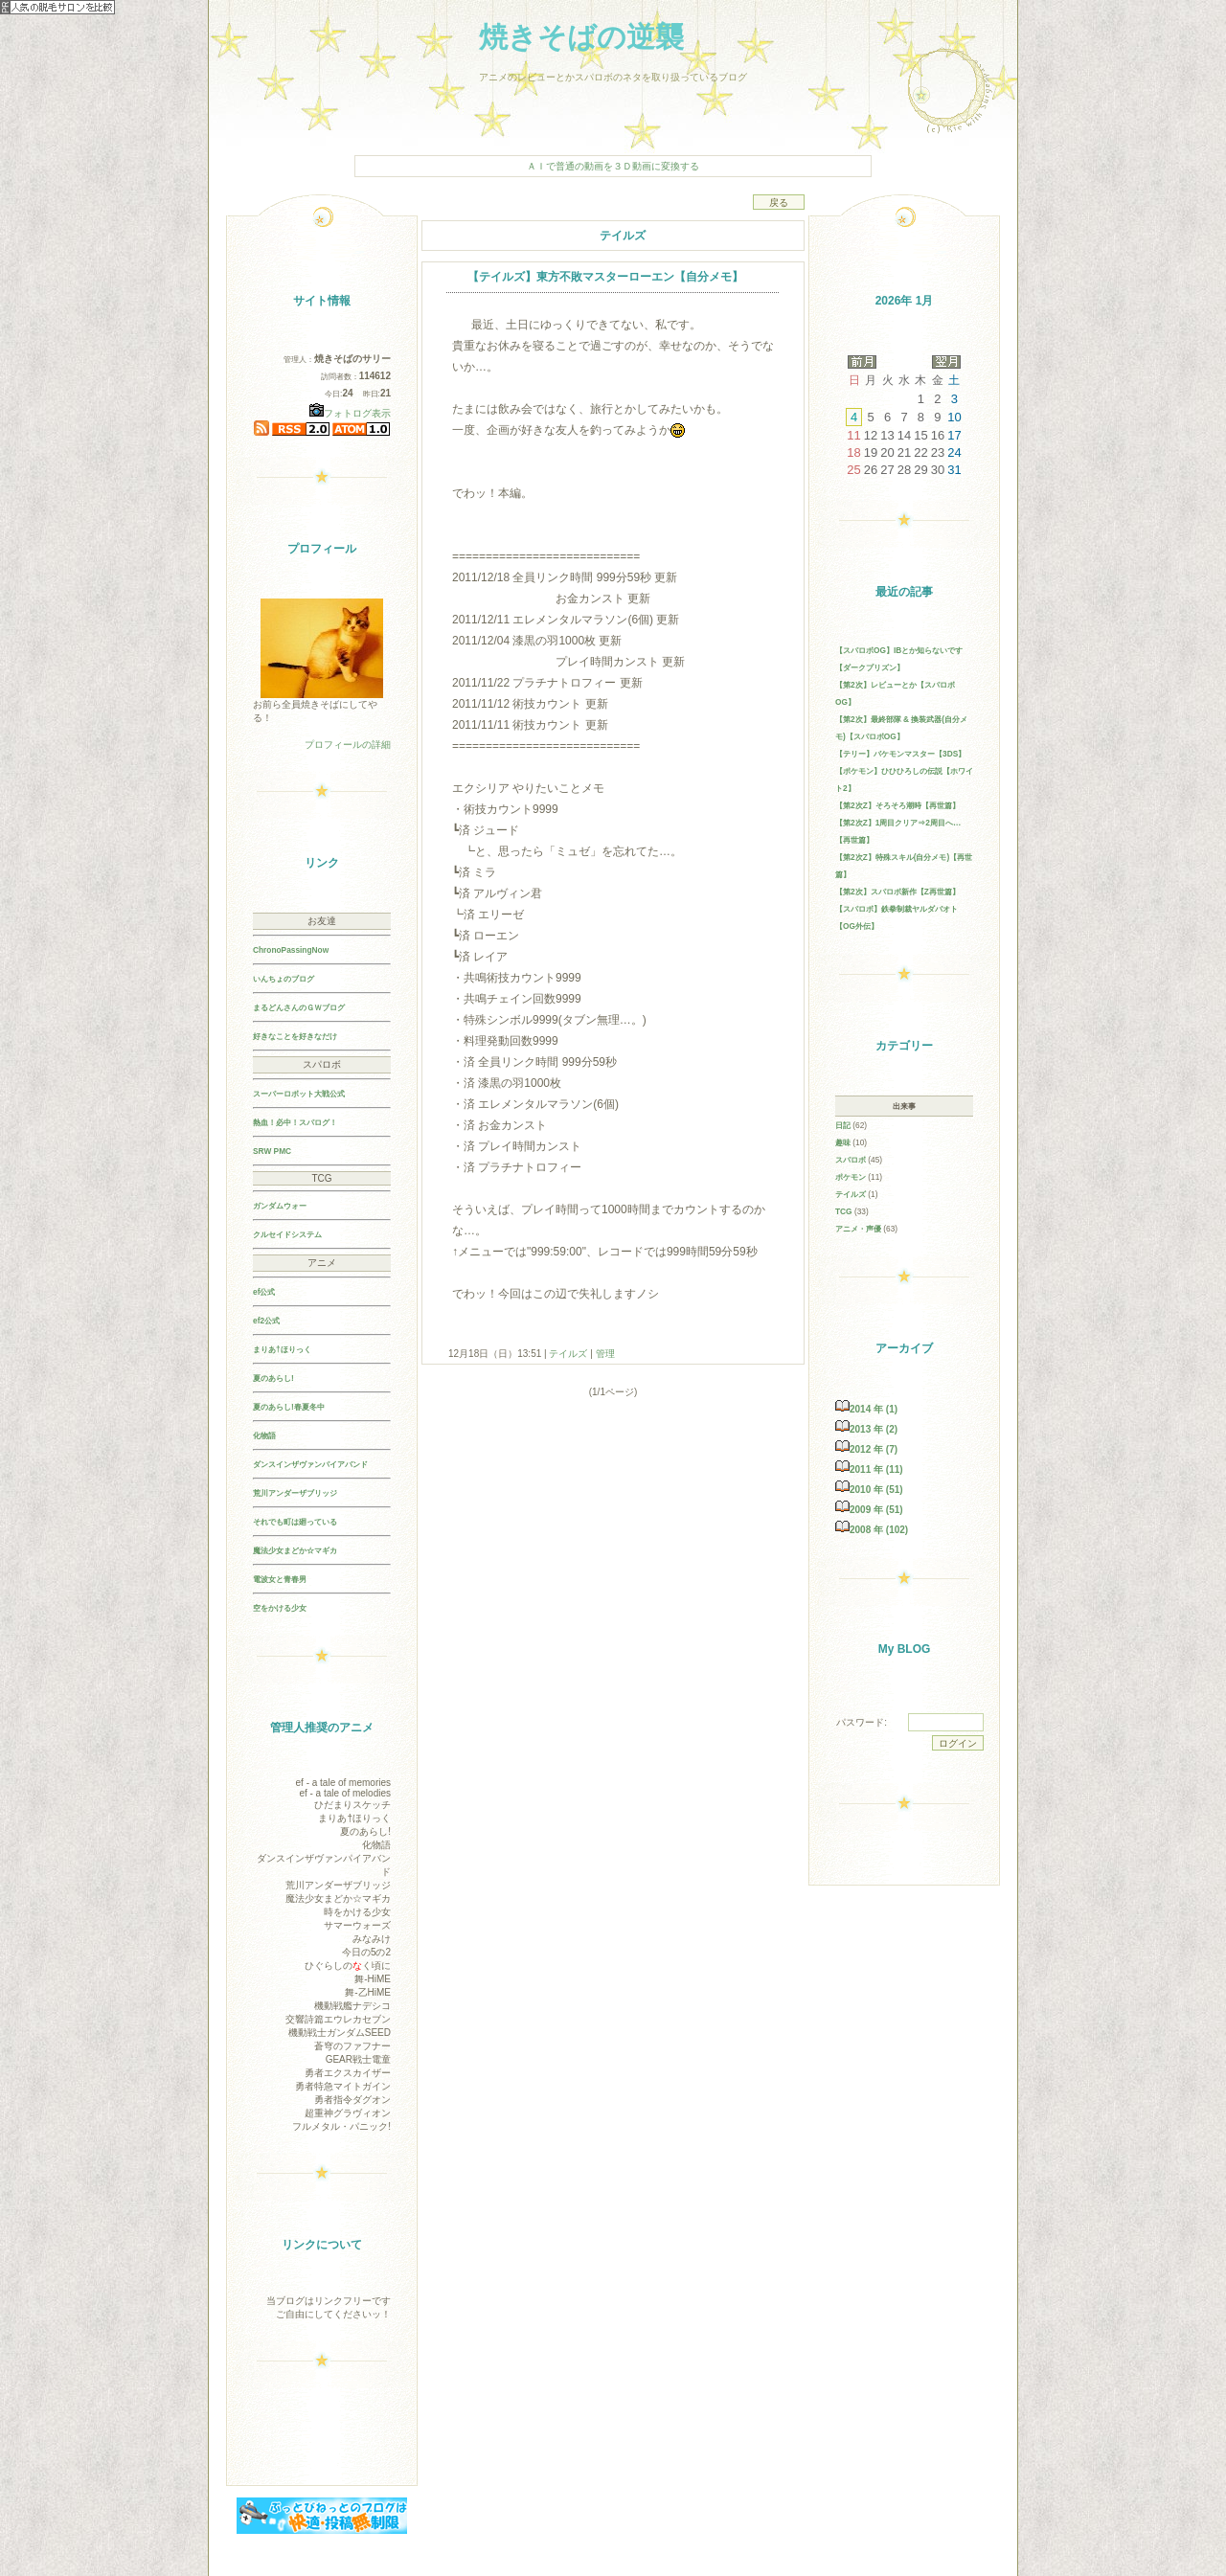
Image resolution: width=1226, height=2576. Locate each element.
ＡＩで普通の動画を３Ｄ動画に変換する (613, 166)
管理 (605, 1353)
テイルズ (569, 1353)
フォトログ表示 (350, 413)
